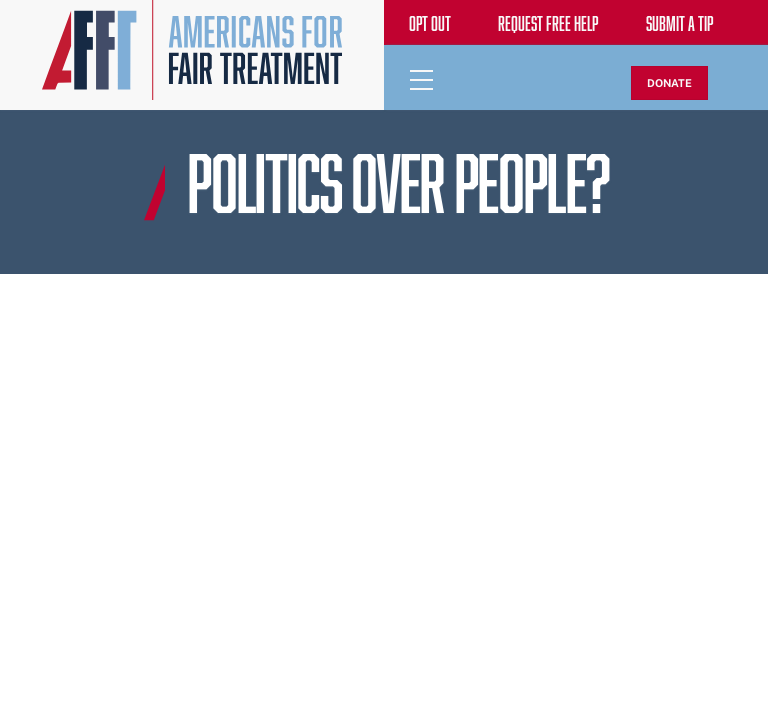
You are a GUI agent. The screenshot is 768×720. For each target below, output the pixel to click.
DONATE (669, 83)
